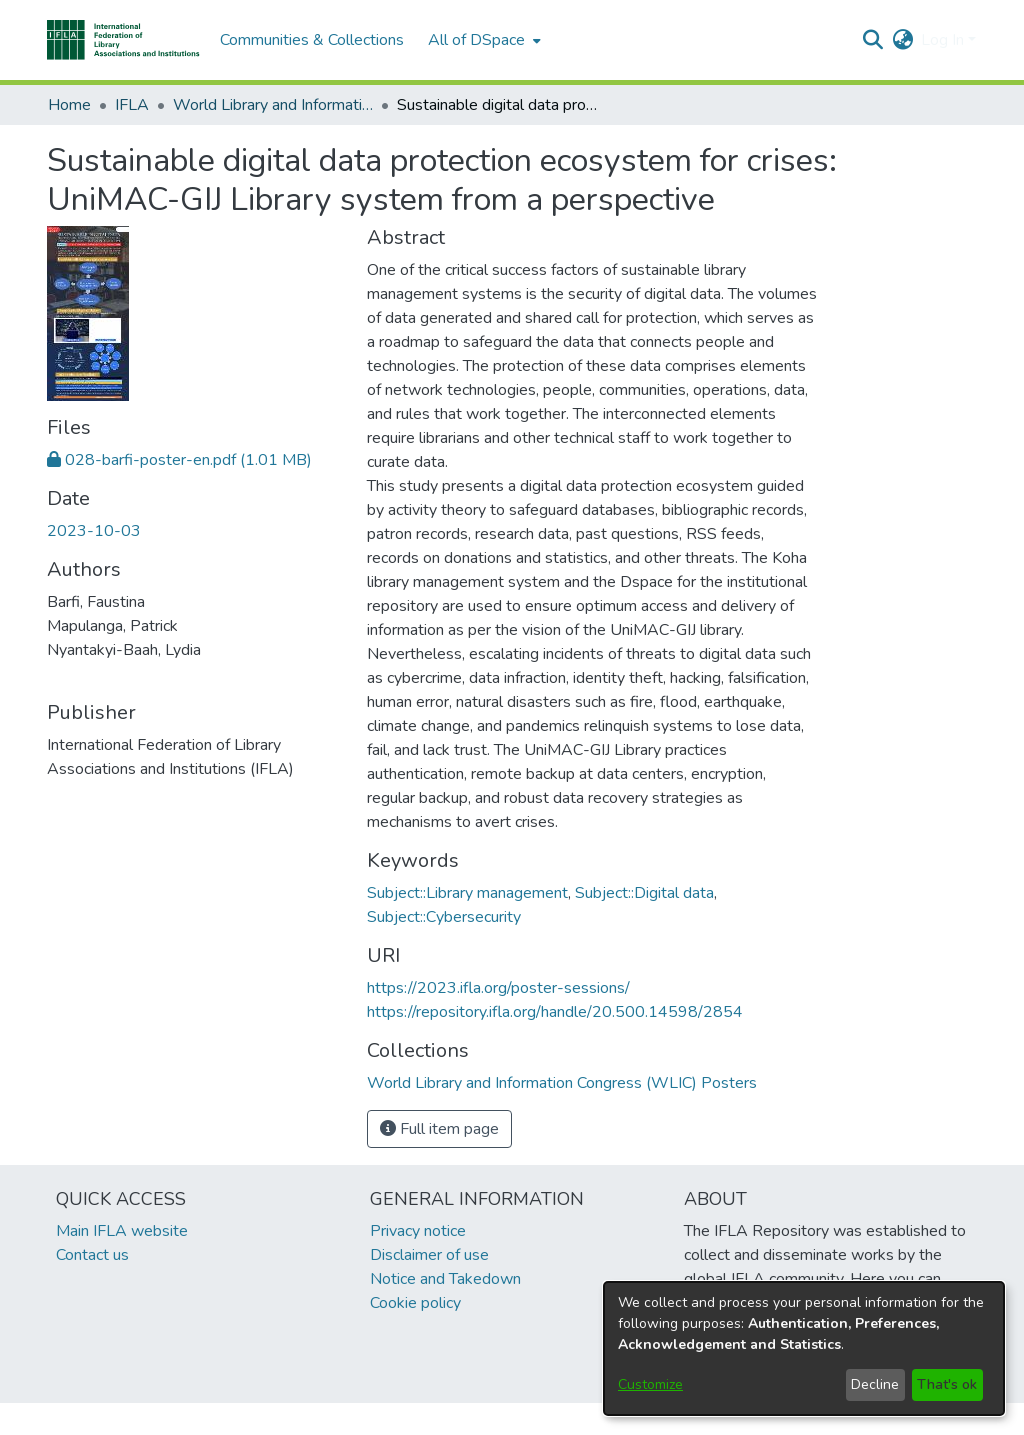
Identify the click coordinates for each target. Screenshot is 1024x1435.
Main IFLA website (122, 1231)
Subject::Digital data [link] (644, 893)
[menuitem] (482, 40)
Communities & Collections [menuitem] (312, 40)
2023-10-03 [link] (94, 531)
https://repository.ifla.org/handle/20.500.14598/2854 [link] (555, 1012)
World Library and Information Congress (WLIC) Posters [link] (273, 105)
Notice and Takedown (445, 1279)
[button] (123, 40)
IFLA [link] (132, 105)
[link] (179, 460)
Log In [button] (944, 40)
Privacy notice (418, 1231)
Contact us (92, 1255)
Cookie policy (415, 1303)
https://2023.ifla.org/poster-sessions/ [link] (498, 988)
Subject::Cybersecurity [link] (444, 917)
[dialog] (804, 1348)
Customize (650, 1384)
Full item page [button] (439, 1129)
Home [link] (69, 105)
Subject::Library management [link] (467, 893)
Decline (875, 1384)
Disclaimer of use (429, 1255)
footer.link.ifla (423, 1419)
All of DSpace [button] (476, 40)
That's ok (947, 1384)
